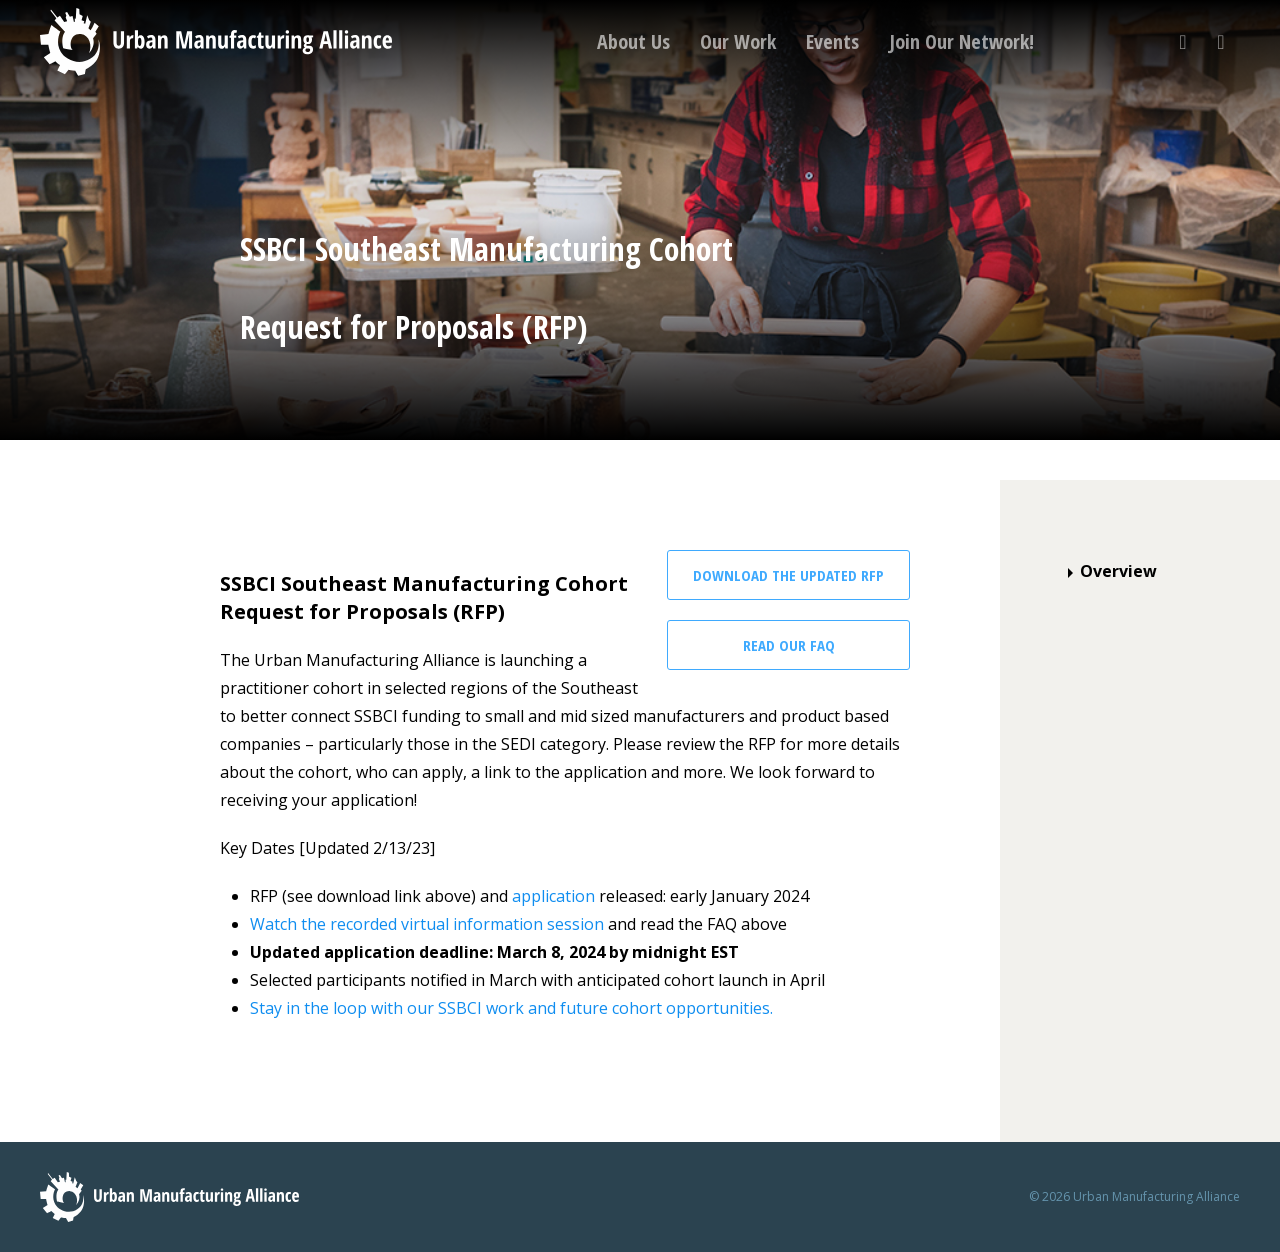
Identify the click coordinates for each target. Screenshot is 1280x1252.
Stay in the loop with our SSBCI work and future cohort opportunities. (511, 1008)
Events (832, 41)
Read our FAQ (789, 645)
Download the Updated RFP (788, 575)
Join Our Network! (961, 41)
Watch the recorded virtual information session (427, 924)
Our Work (738, 41)
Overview (1108, 571)
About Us (633, 41)
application (553, 896)
